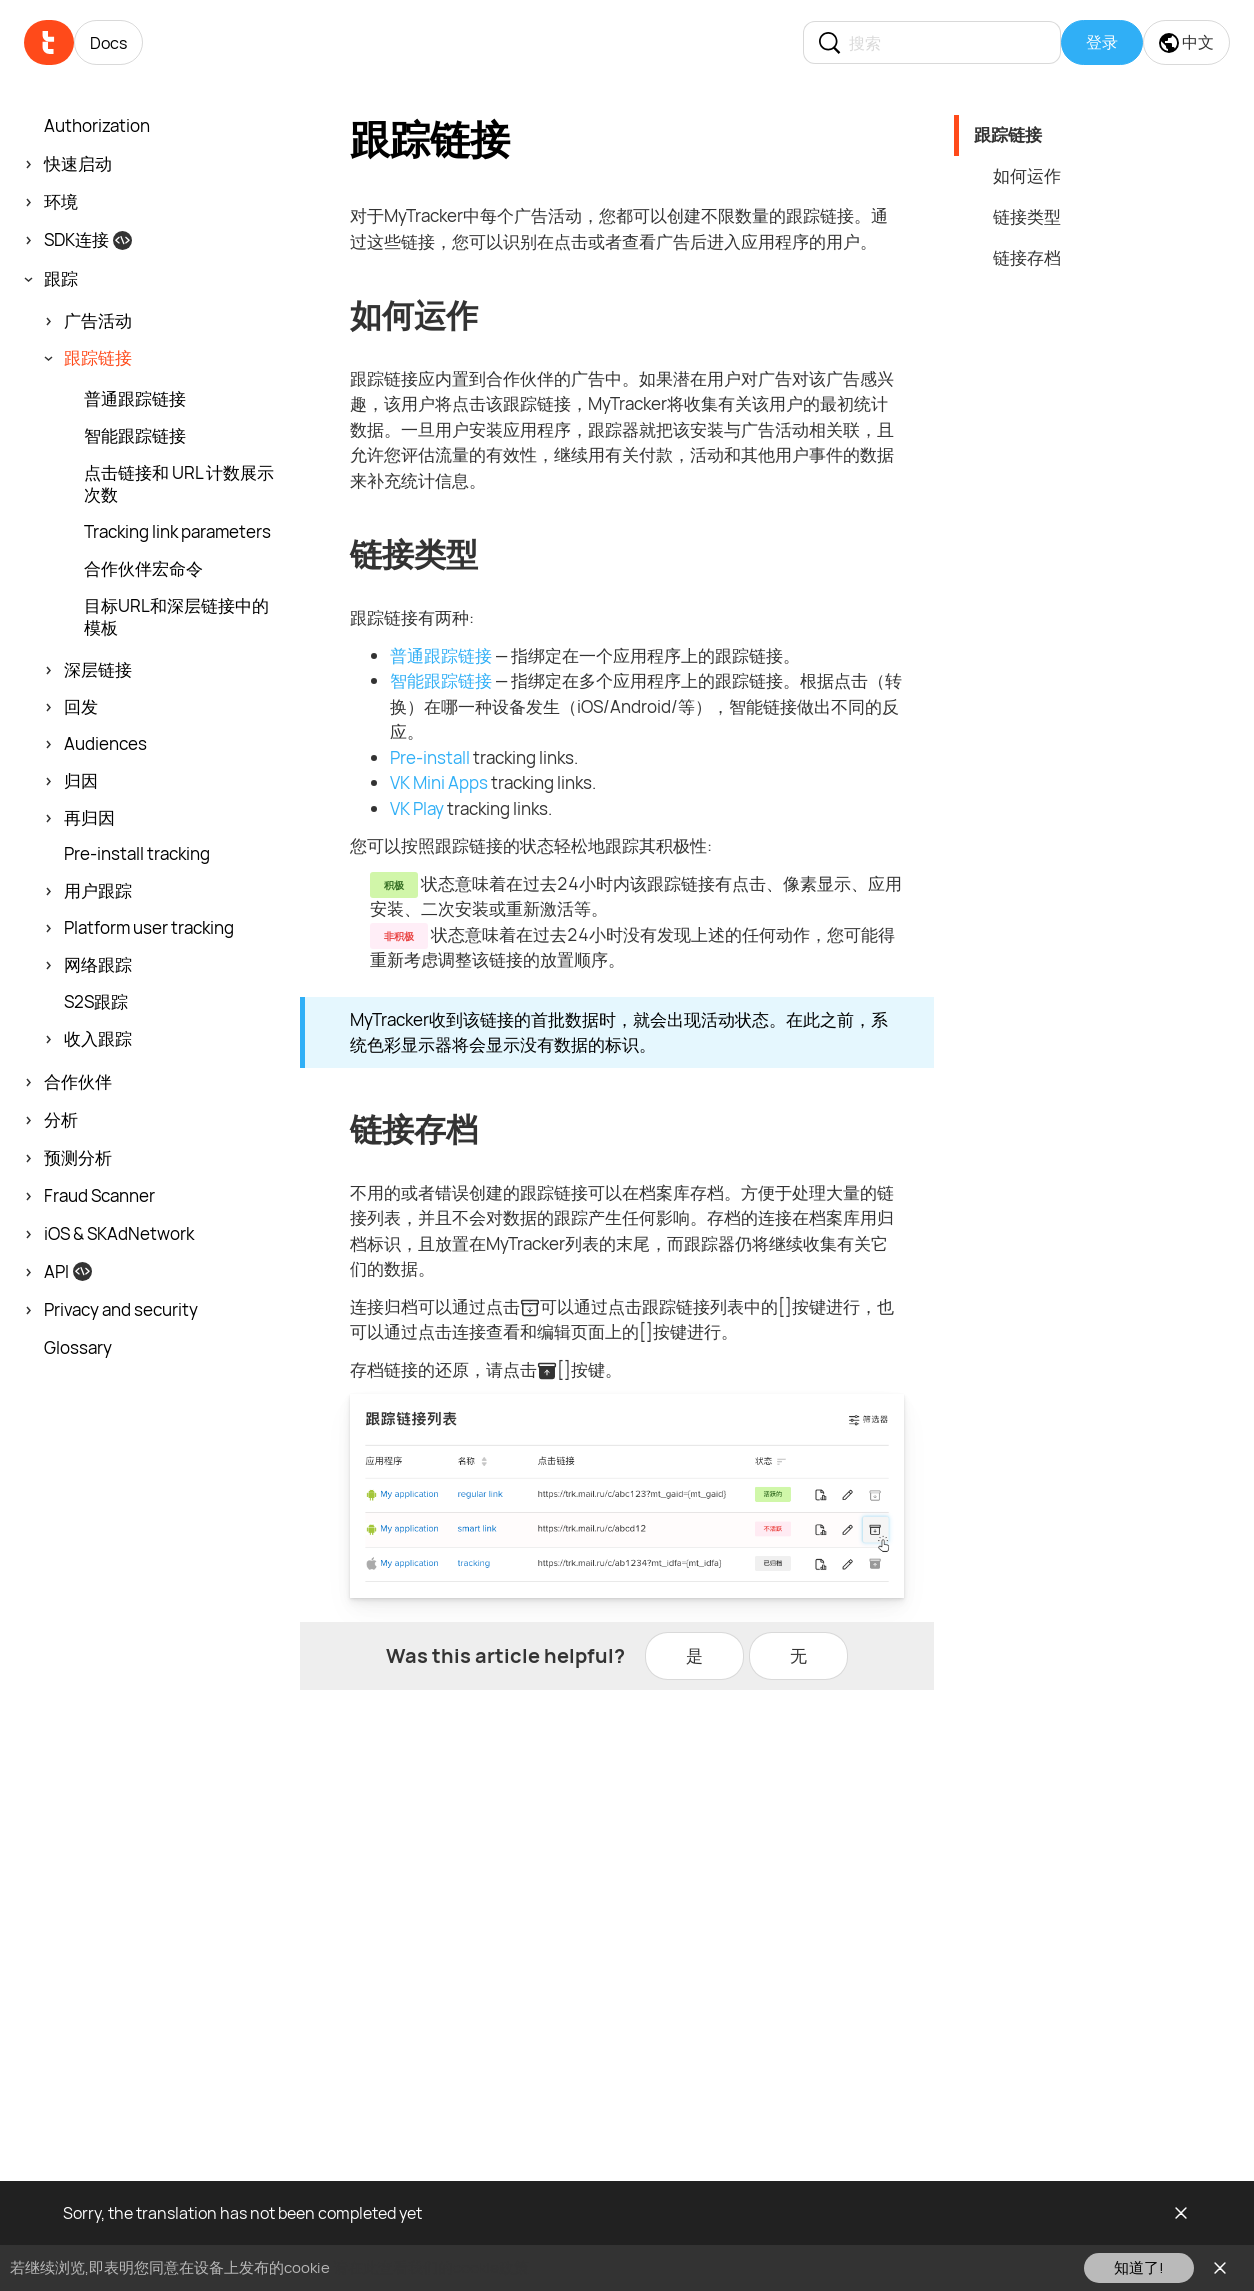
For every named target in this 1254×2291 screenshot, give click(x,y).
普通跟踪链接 (441, 655)
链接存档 (1027, 257)
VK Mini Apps (439, 782)
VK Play (417, 808)
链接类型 (1027, 216)
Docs (108, 43)
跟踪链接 (1008, 134)
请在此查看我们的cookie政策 (431, 2267)
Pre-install (430, 757)
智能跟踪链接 (441, 680)
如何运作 (1027, 175)
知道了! (1139, 2267)
